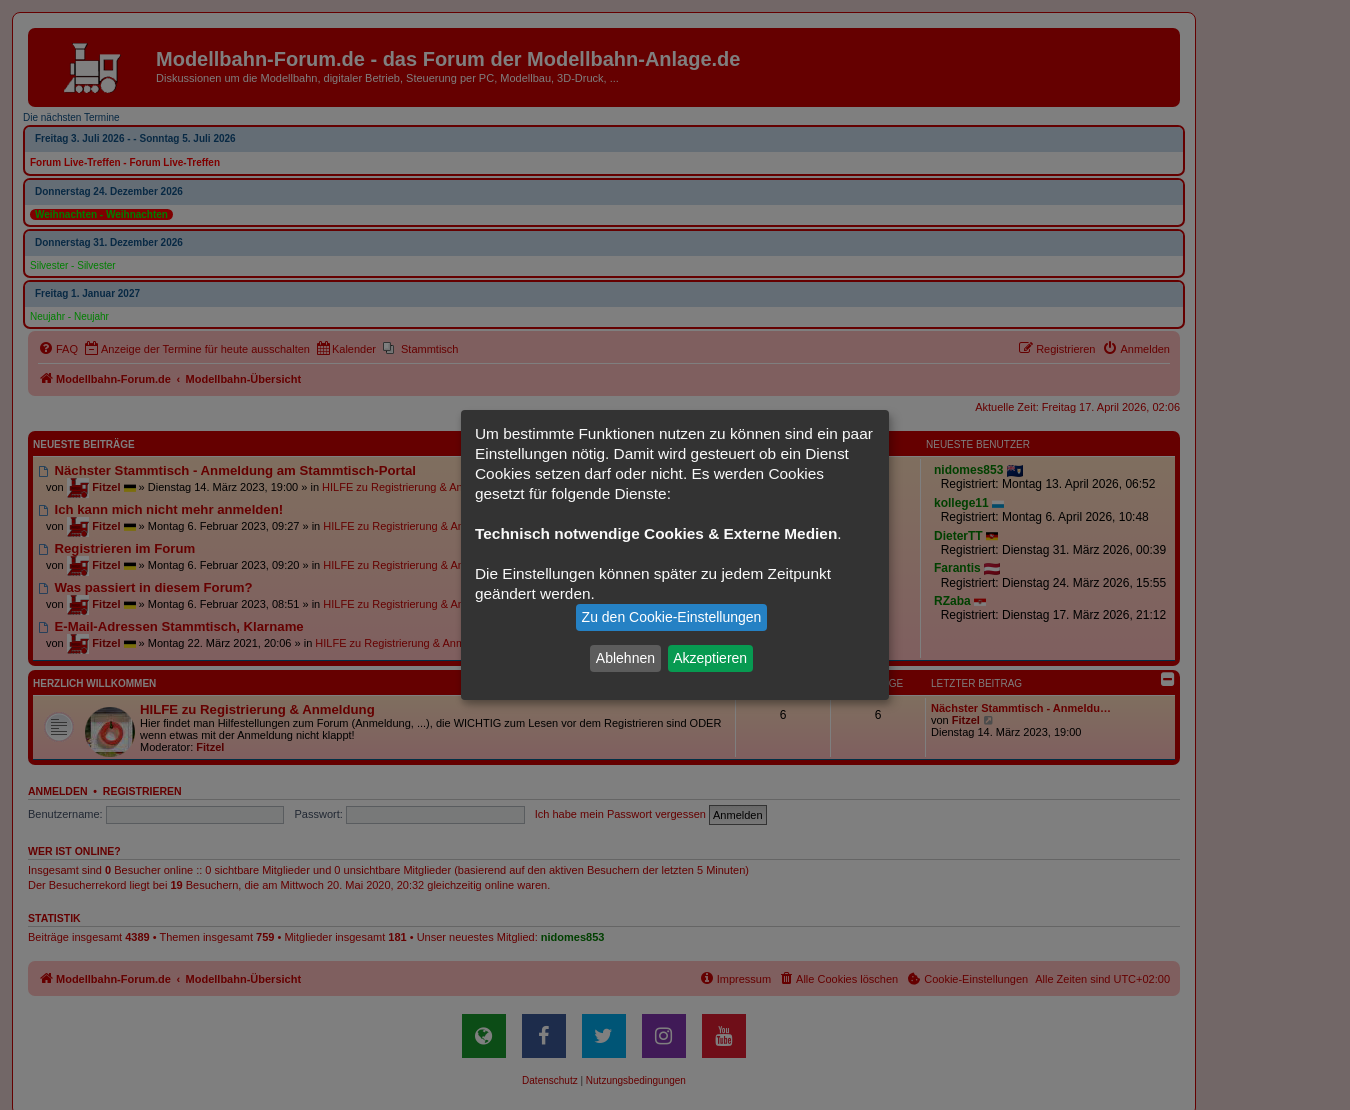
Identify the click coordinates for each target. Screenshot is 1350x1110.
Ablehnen (625, 658)
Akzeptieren (710, 658)
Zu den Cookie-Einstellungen (672, 617)
